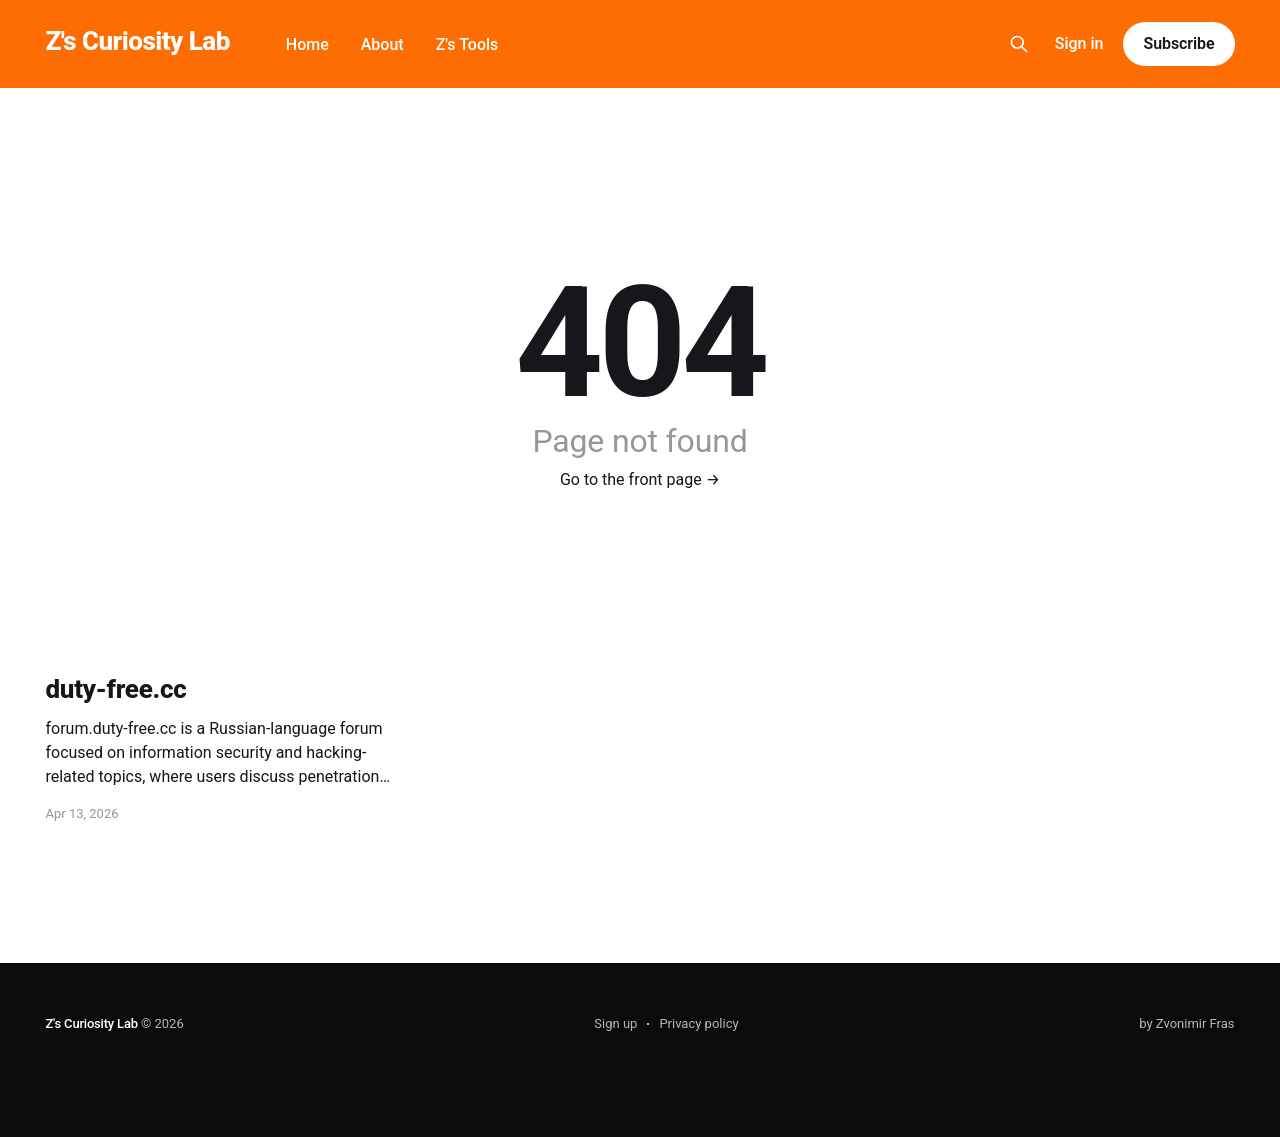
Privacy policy (698, 1023)
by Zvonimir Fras (1186, 1023)
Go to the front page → (640, 479)
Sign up (615, 1023)
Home (307, 44)
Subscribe (1178, 43)
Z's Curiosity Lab (137, 41)
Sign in (1079, 43)
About (382, 44)
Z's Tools (467, 44)
